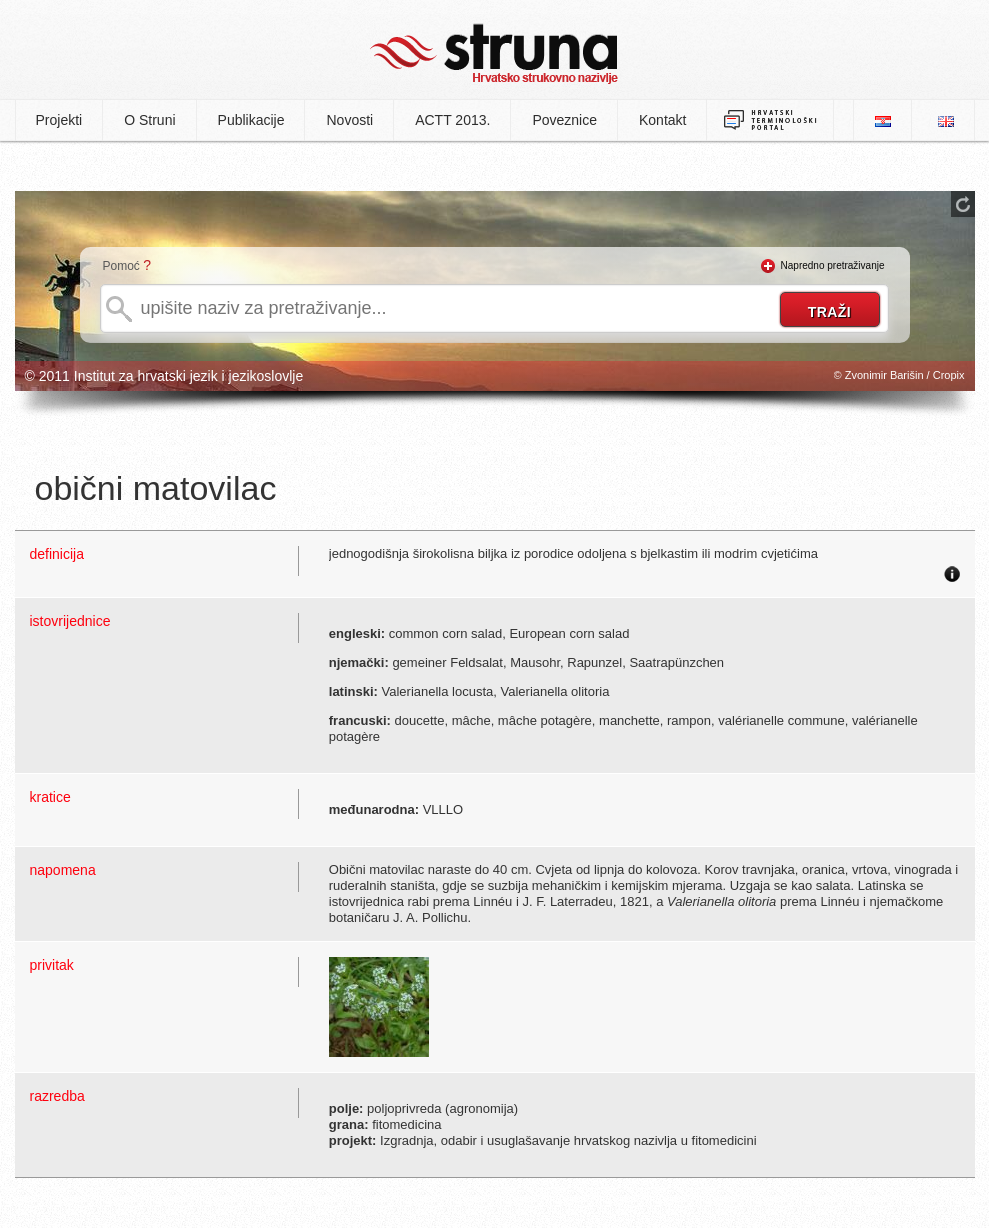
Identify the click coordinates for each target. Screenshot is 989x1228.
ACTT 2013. (452, 120)
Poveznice (564, 120)
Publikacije (251, 120)
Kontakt (662, 120)
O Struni (149, 120)
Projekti (59, 120)
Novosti (349, 120)
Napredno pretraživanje (833, 265)
